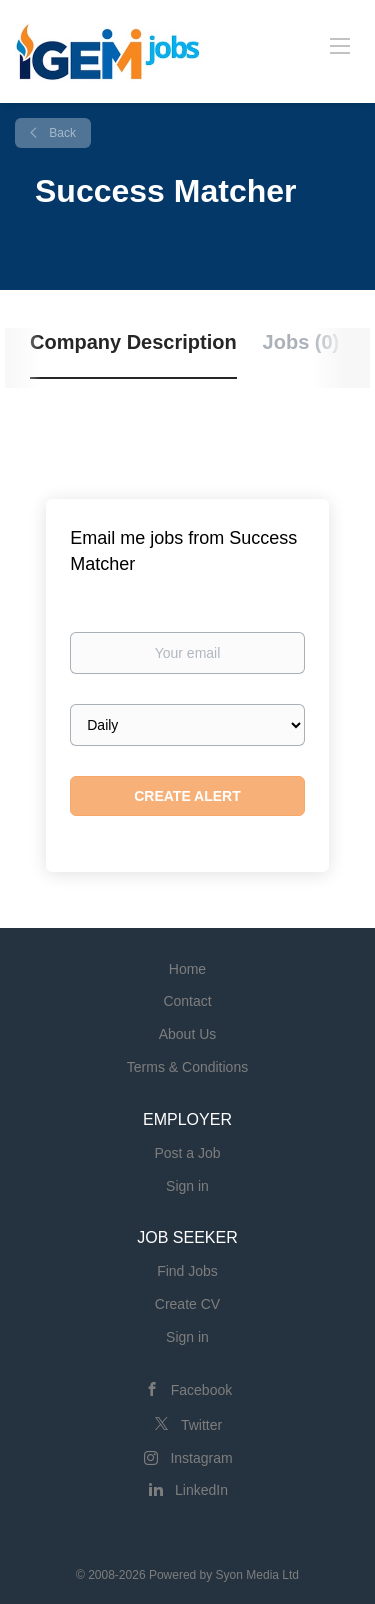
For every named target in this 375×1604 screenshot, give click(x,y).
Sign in (187, 1186)
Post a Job (187, 1153)
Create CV (187, 1304)
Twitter (201, 1425)
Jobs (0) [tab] (301, 342)
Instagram (201, 1458)
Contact (187, 1001)
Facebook (201, 1390)
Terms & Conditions (187, 1067)
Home (187, 969)
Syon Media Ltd (257, 1575)
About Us (188, 1034)
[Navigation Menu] (340, 45)
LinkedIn (201, 1490)
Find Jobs (187, 1271)
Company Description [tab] (133, 342)
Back (61, 133)
